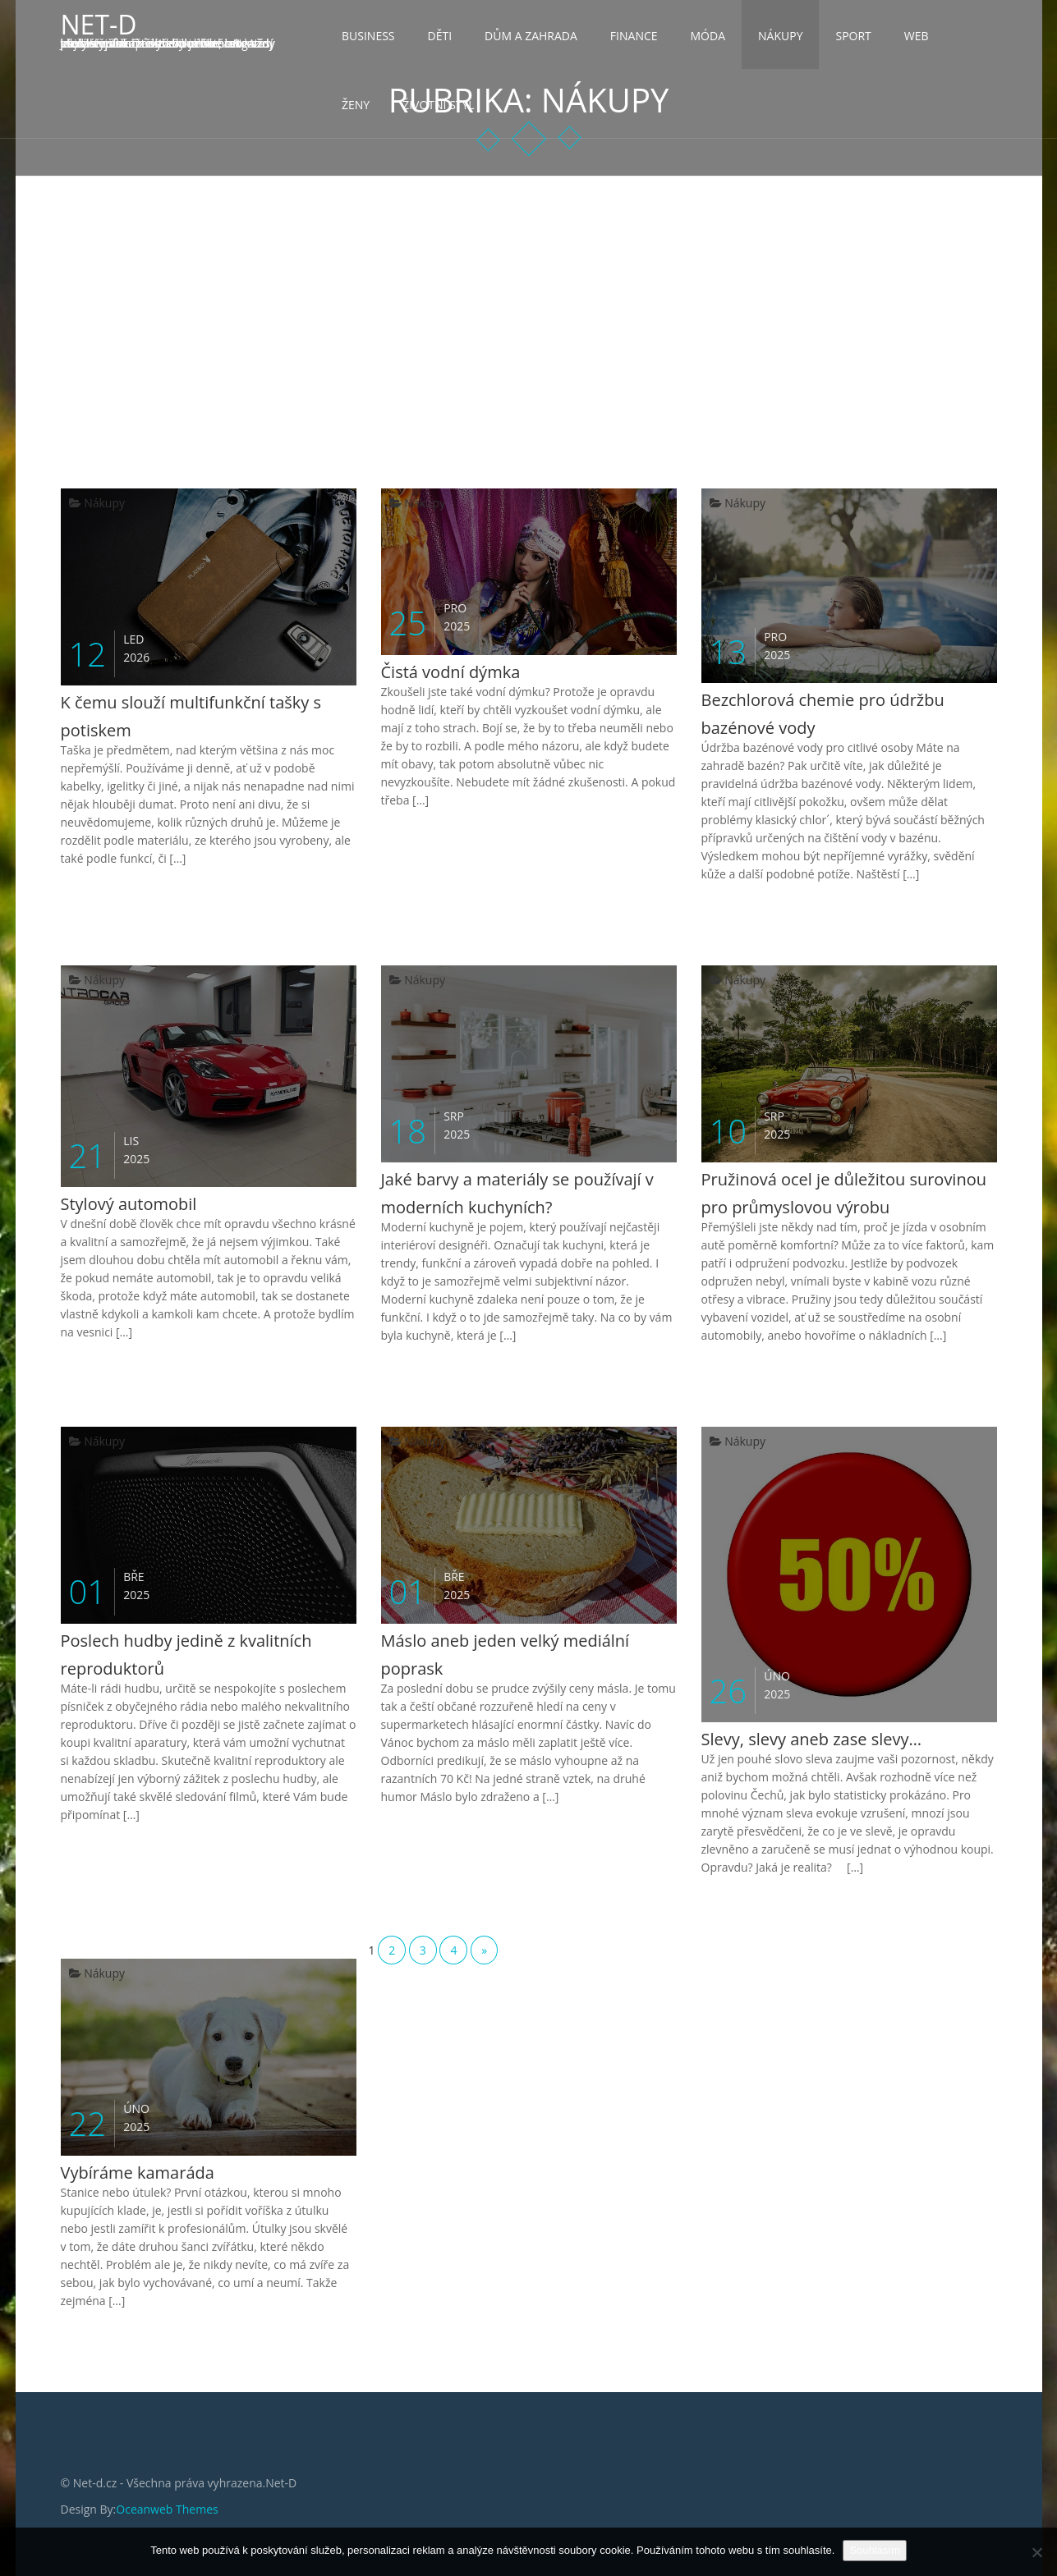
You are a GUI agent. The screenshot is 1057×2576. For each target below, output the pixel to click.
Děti (440, 36)
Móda (708, 36)
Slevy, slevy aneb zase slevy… (811, 1739)
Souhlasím (874, 2550)
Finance (634, 36)
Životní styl (438, 104)
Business (368, 36)
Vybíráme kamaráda (137, 2172)
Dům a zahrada (531, 36)
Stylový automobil (129, 1204)
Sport (853, 36)
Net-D (99, 24)
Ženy (356, 104)
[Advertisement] (529, 300)
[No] (1036, 2552)
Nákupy (780, 36)
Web (916, 36)
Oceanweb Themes (167, 2509)
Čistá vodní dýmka (451, 672)
